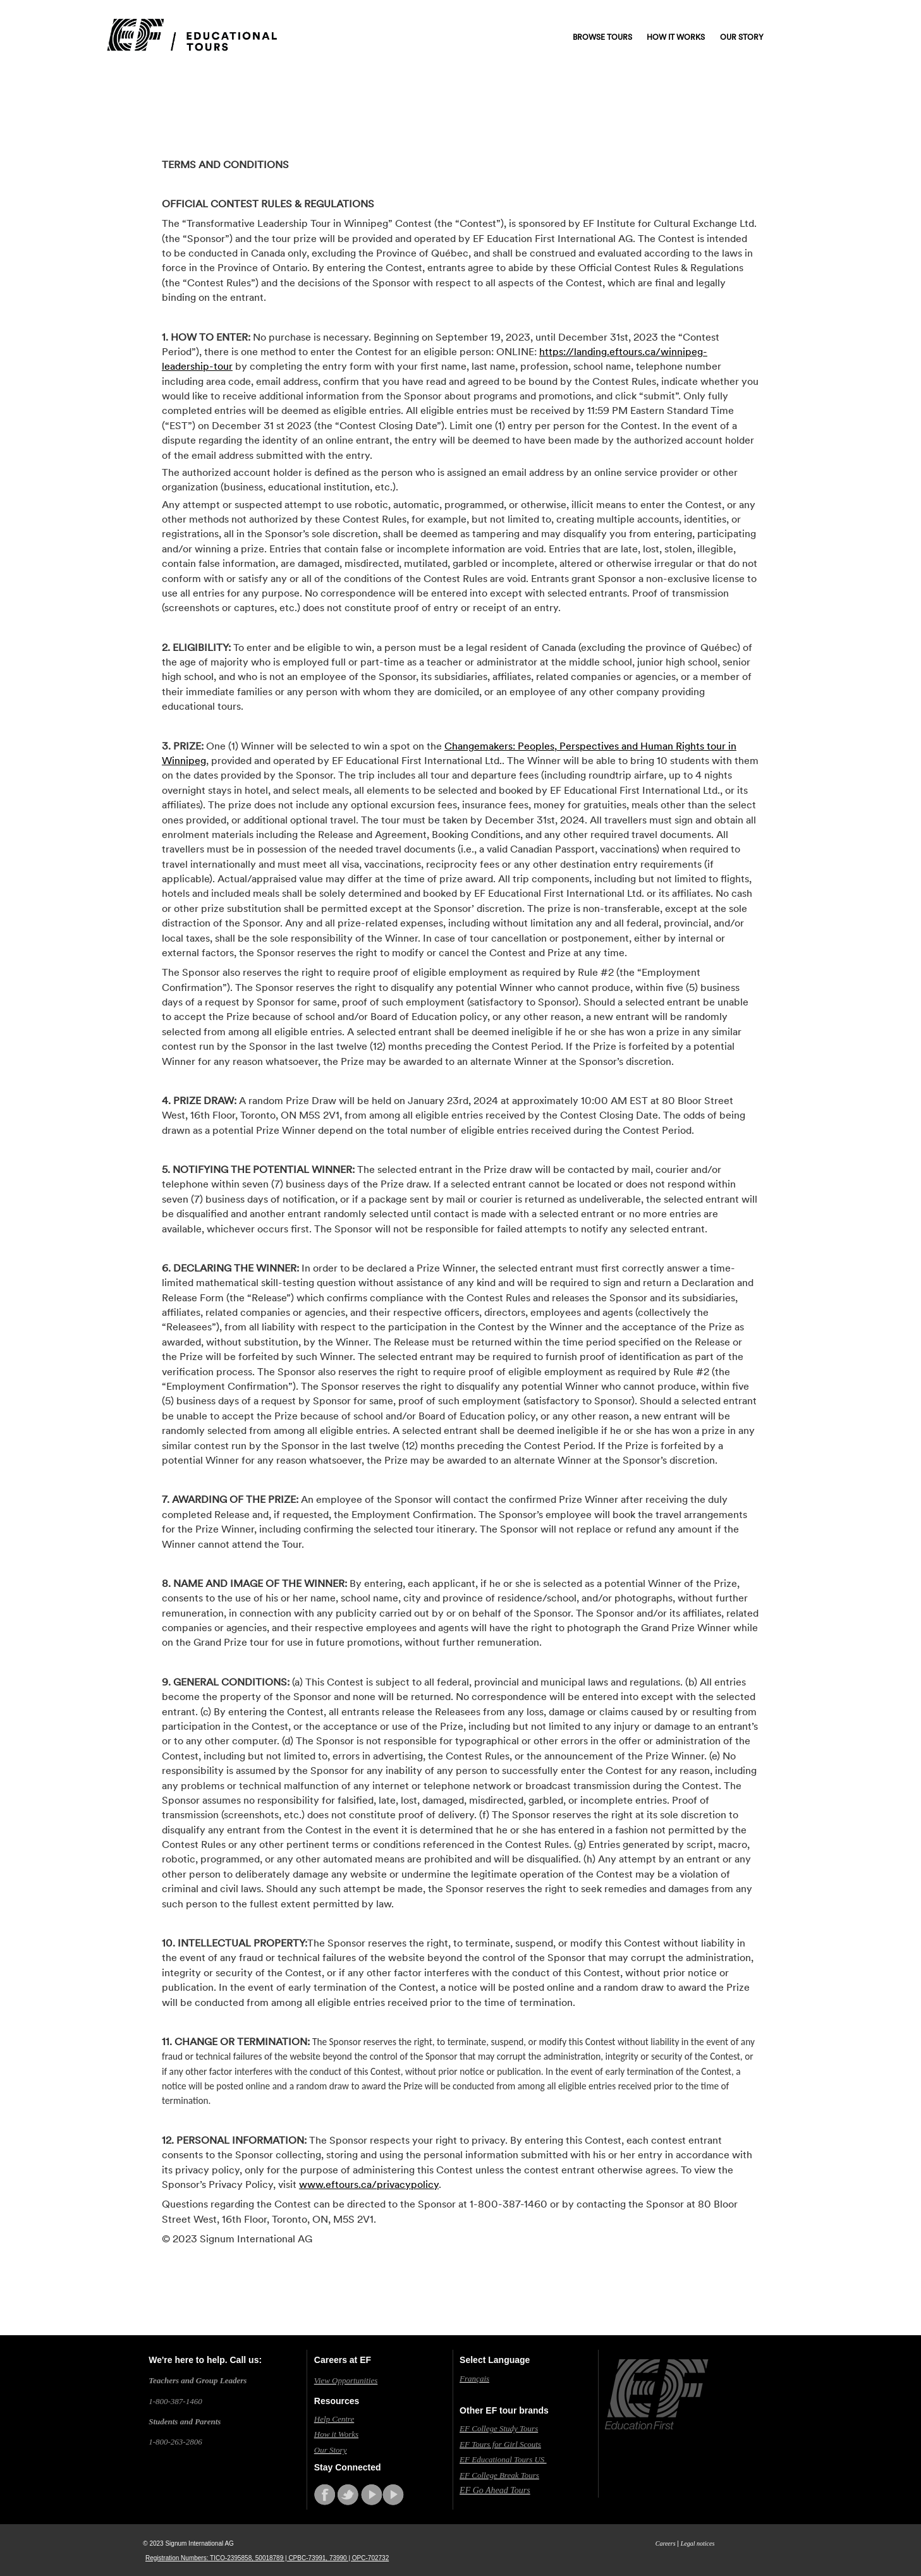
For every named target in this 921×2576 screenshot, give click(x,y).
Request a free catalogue (618, 16)
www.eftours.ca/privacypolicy (369, 2184)
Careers (666, 2543)
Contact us (706, 16)
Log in (755, 16)
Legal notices (698, 2543)
